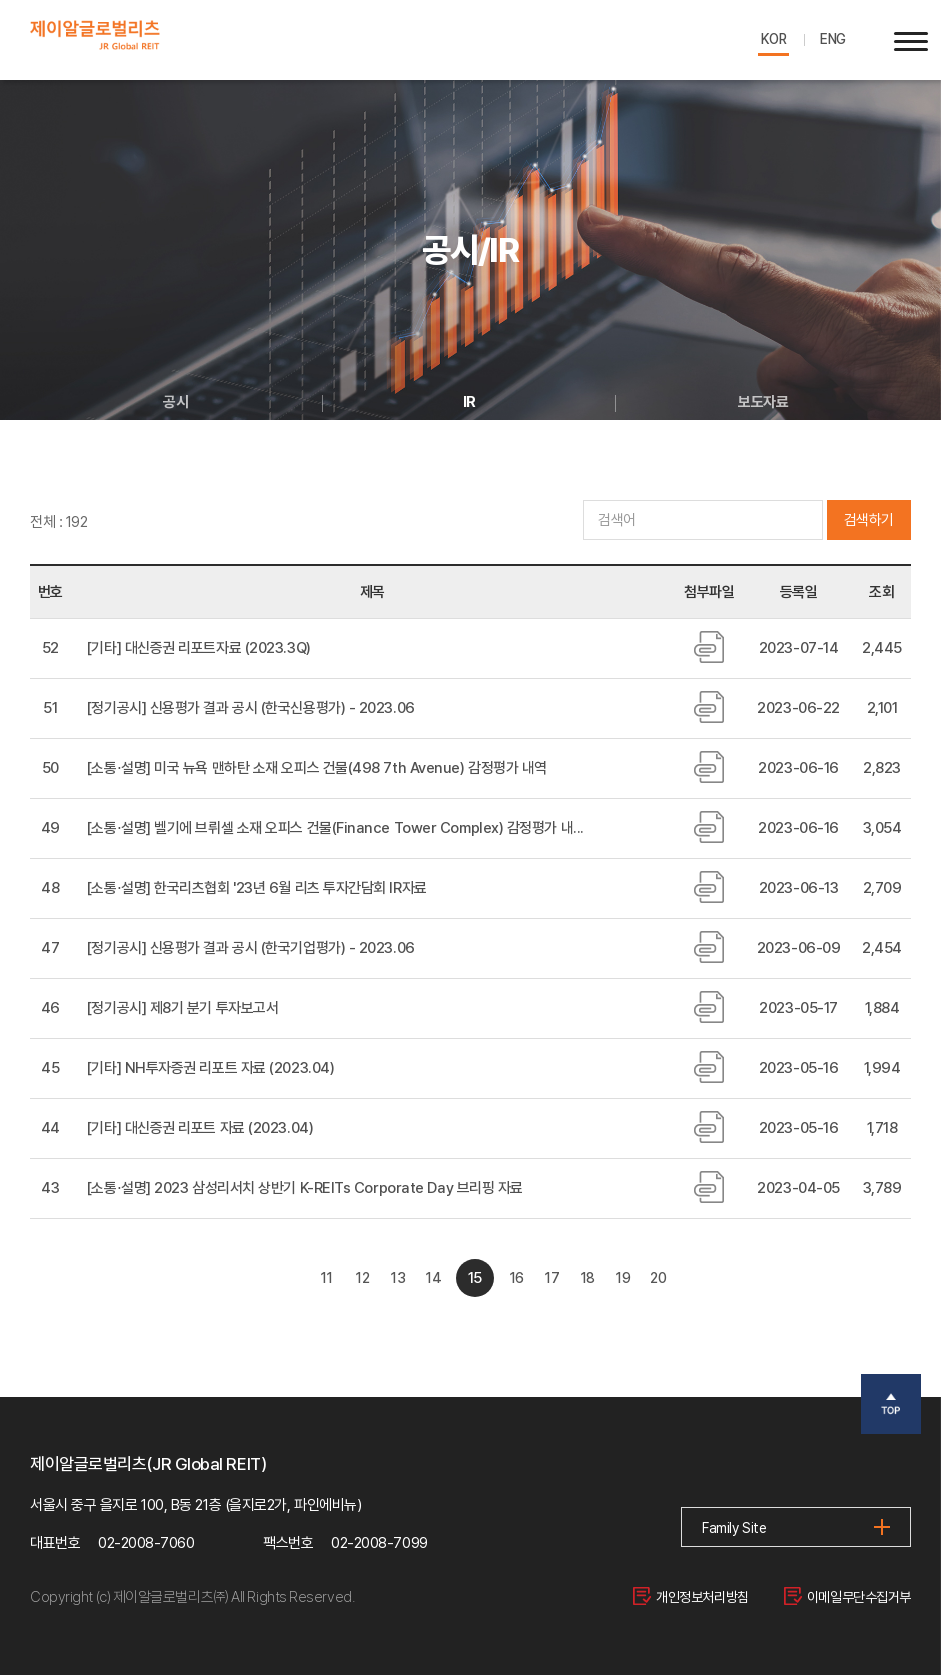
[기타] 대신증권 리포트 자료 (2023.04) (199, 1128)
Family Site (736, 1530)
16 (524, 1278)
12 (334, 1278)
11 (286, 1278)
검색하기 (869, 520)
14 (429, 1278)
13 (382, 1278)
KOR (767, 39)
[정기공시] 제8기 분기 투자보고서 (182, 1008)
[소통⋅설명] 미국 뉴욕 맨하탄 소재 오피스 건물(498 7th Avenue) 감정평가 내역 (316, 768)
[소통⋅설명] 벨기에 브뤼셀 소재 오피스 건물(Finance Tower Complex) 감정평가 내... (335, 828)
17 (572, 1278)
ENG (830, 39)
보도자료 (773, 402)
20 (714, 1278)
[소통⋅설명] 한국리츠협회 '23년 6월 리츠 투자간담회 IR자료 (256, 888)
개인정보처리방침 (678, 1597)
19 (667, 1278)
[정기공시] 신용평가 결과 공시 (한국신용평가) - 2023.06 (250, 708)
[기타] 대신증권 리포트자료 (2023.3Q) (198, 648)
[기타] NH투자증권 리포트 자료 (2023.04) (210, 1068)
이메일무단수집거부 (843, 1597)
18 (620, 1278)
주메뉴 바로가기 (0, 0)
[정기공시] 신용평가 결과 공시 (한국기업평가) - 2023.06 (250, 948)
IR (469, 402)
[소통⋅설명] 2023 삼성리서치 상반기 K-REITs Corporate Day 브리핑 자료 (304, 1188)
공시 (175, 402)
